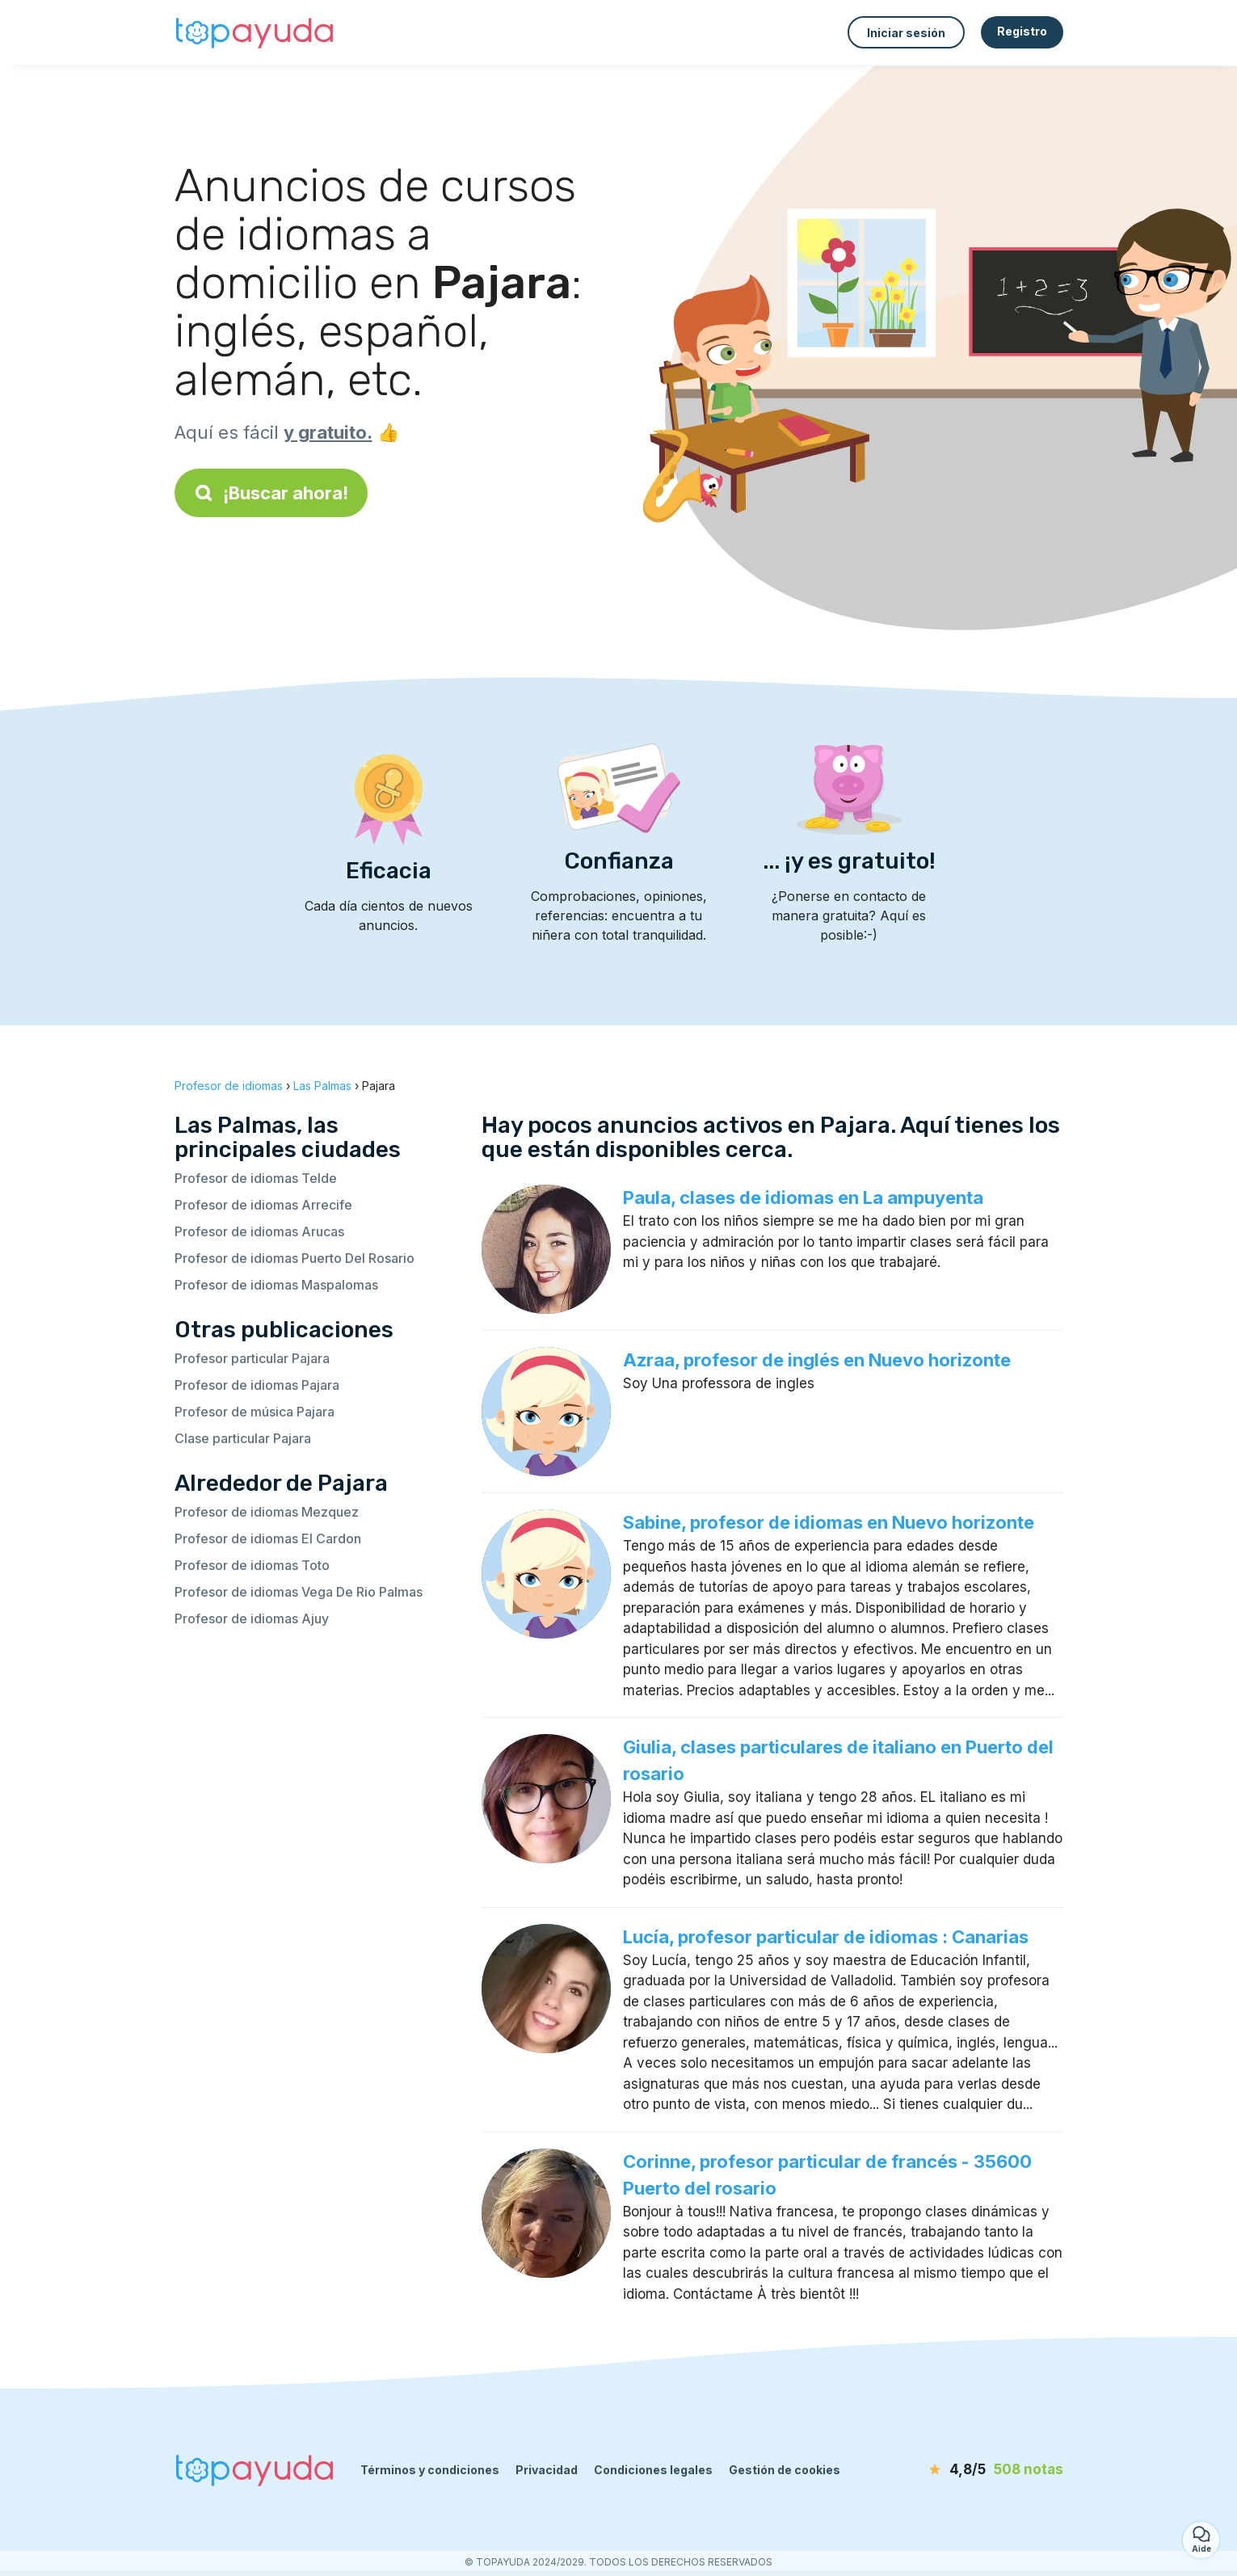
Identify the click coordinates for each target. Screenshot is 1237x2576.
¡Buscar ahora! (271, 492)
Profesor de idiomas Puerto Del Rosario (294, 1258)
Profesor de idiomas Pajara (257, 1385)
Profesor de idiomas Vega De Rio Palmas (299, 1592)
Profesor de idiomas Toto (252, 1565)
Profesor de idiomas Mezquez (267, 1512)
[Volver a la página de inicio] (255, 32)
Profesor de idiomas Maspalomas (276, 1285)
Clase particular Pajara (243, 1438)
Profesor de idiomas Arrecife (263, 1205)
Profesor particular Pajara (252, 1358)
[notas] (970, 2470)
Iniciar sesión (906, 33)
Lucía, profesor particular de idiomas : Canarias (826, 1936)
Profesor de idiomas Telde (256, 1178)
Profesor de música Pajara (254, 1412)
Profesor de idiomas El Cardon (268, 1538)
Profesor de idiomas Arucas (259, 1231)
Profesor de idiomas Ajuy (252, 1618)
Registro (1022, 31)
